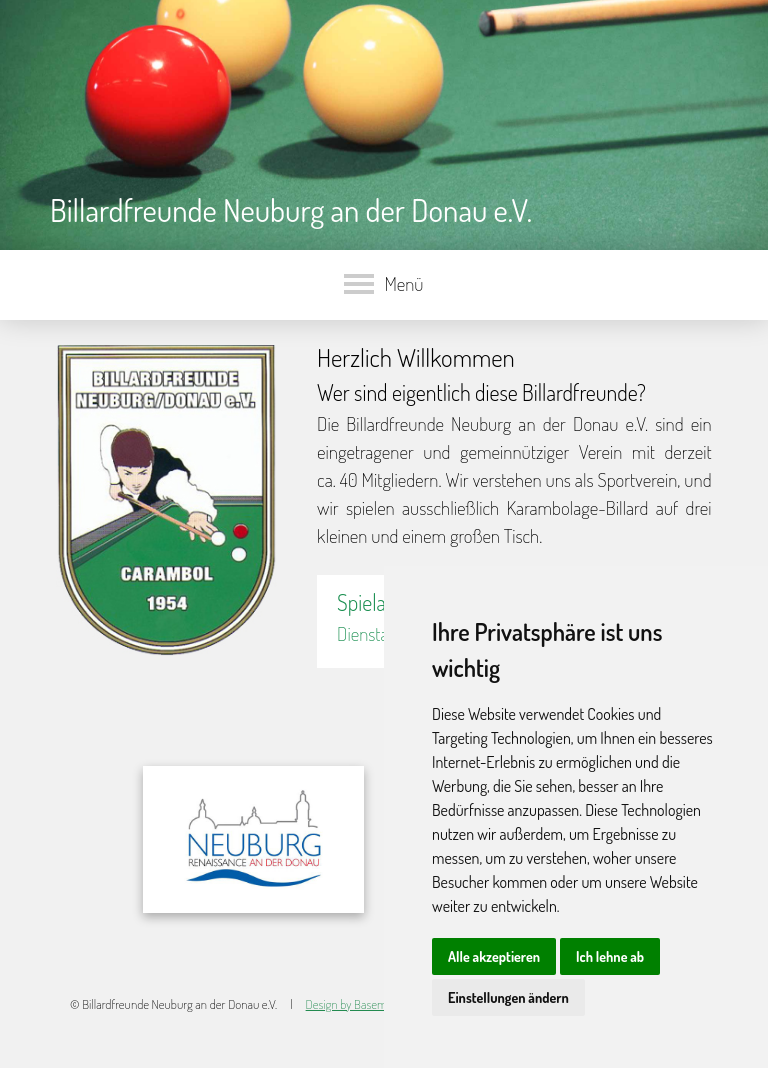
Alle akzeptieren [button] (494, 956)
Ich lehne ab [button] (610, 956)
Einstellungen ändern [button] (508, 997)
